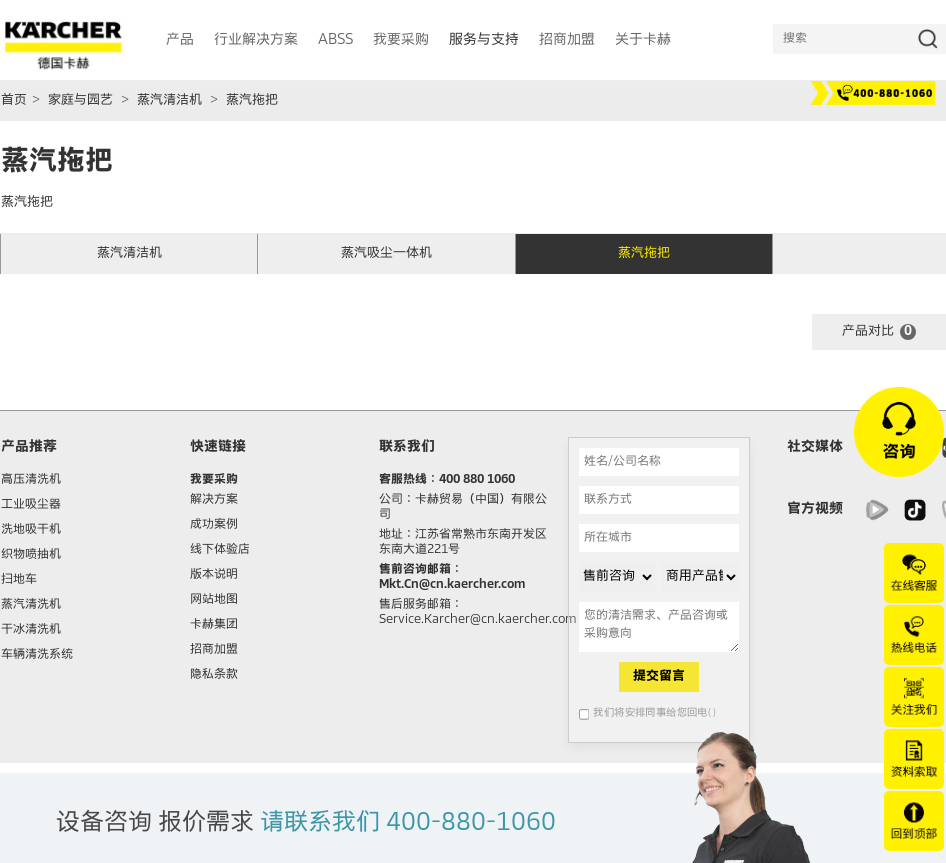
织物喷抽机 (31, 555)
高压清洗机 (31, 480)
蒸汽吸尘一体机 (386, 253)
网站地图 (214, 600)
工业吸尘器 (31, 505)
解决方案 (214, 500)
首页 (14, 100)
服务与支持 (484, 40)
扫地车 (19, 580)
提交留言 (659, 676)
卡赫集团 (214, 625)
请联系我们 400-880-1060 (408, 823)
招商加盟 (214, 650)
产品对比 (879, 332)
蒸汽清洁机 (169, 100)
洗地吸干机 (31, 530)
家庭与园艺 (80, 100)
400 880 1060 (477, 480)
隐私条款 (214, 675)
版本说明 (214, 575)
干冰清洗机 (31, 630)
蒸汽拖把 (252, 100)
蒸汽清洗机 (31, 605)
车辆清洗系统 (37, 655)
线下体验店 (220, 550)
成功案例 (214, 525)
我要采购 (214, 480)
